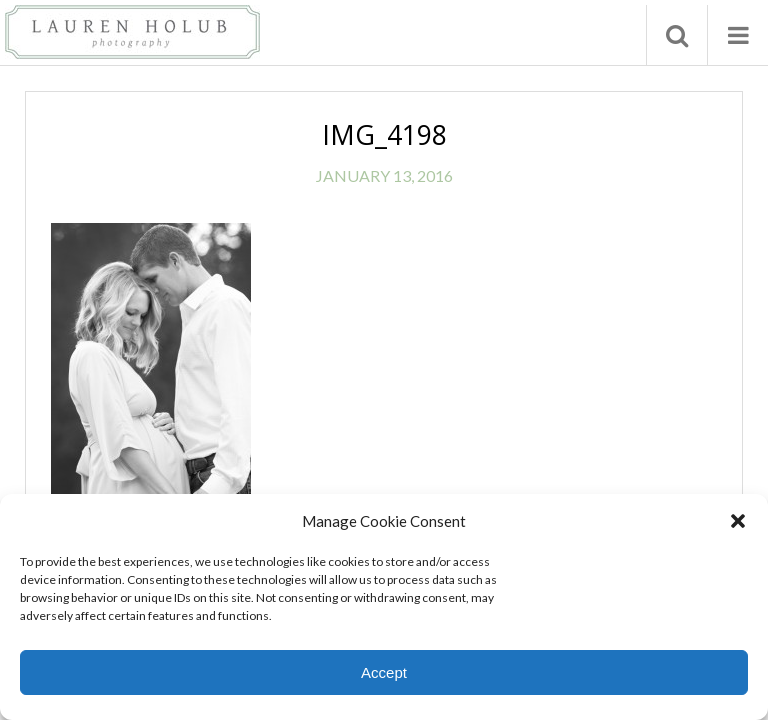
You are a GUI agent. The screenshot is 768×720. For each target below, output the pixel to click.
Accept (384, 672)
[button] (738, 521)
